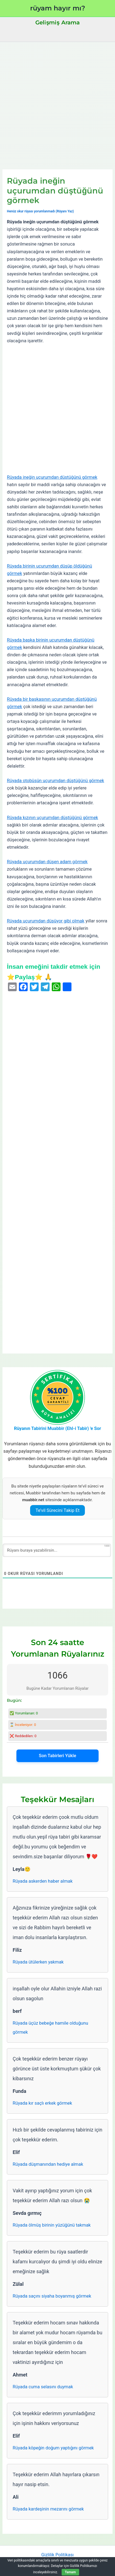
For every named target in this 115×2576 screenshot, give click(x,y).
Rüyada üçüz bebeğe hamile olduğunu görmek (50, 2028)
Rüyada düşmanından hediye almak (48, 2164)
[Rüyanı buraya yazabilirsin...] (57, 1550)
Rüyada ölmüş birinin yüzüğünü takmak (52, 2225)
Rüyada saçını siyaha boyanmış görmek (52, 2296)
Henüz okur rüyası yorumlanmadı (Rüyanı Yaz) (40, 211)
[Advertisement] (57, 102)
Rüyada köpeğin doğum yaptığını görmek (53, 2447)
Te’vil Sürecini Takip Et (58, 1510)
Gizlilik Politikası (57, 2554)
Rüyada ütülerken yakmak (38, 1962)
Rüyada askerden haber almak (43, 1881)
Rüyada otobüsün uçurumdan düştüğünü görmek (55, 780)
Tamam (70, 2572)
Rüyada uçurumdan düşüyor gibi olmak (45, 921)
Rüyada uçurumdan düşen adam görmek (47, 861)
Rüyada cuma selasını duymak (43, 2386)
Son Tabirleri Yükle (57, 1755)
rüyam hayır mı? (57, 8)
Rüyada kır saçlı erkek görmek (42, 2103)
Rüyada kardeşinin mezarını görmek (48, 2509)
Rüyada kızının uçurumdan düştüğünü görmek (52, 817)
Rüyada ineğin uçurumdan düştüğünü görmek (52, 477)
